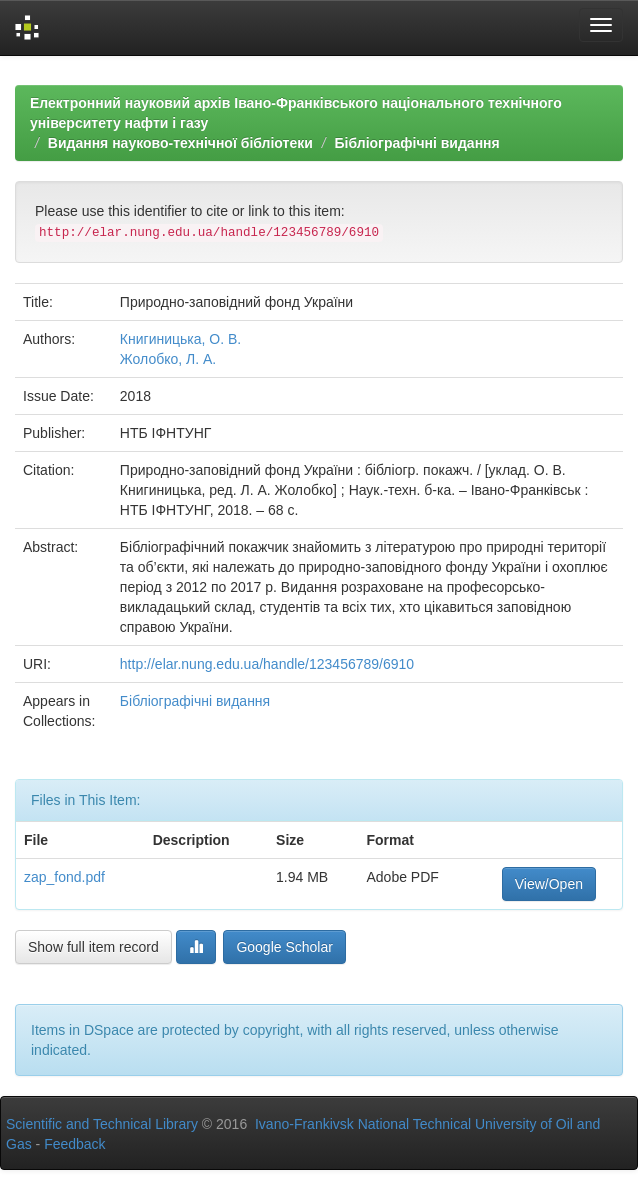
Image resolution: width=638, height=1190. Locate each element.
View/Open (549, 884)
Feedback (74, 1144)
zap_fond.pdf (64, 877)
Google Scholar (284, 947)
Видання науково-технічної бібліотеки (180, 143)
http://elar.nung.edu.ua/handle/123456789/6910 (267, 664)
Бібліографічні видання (416, 143)
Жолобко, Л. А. (168, 359)
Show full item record (93, 947)
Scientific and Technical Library (102, 1124)
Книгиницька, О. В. (180, 339)
